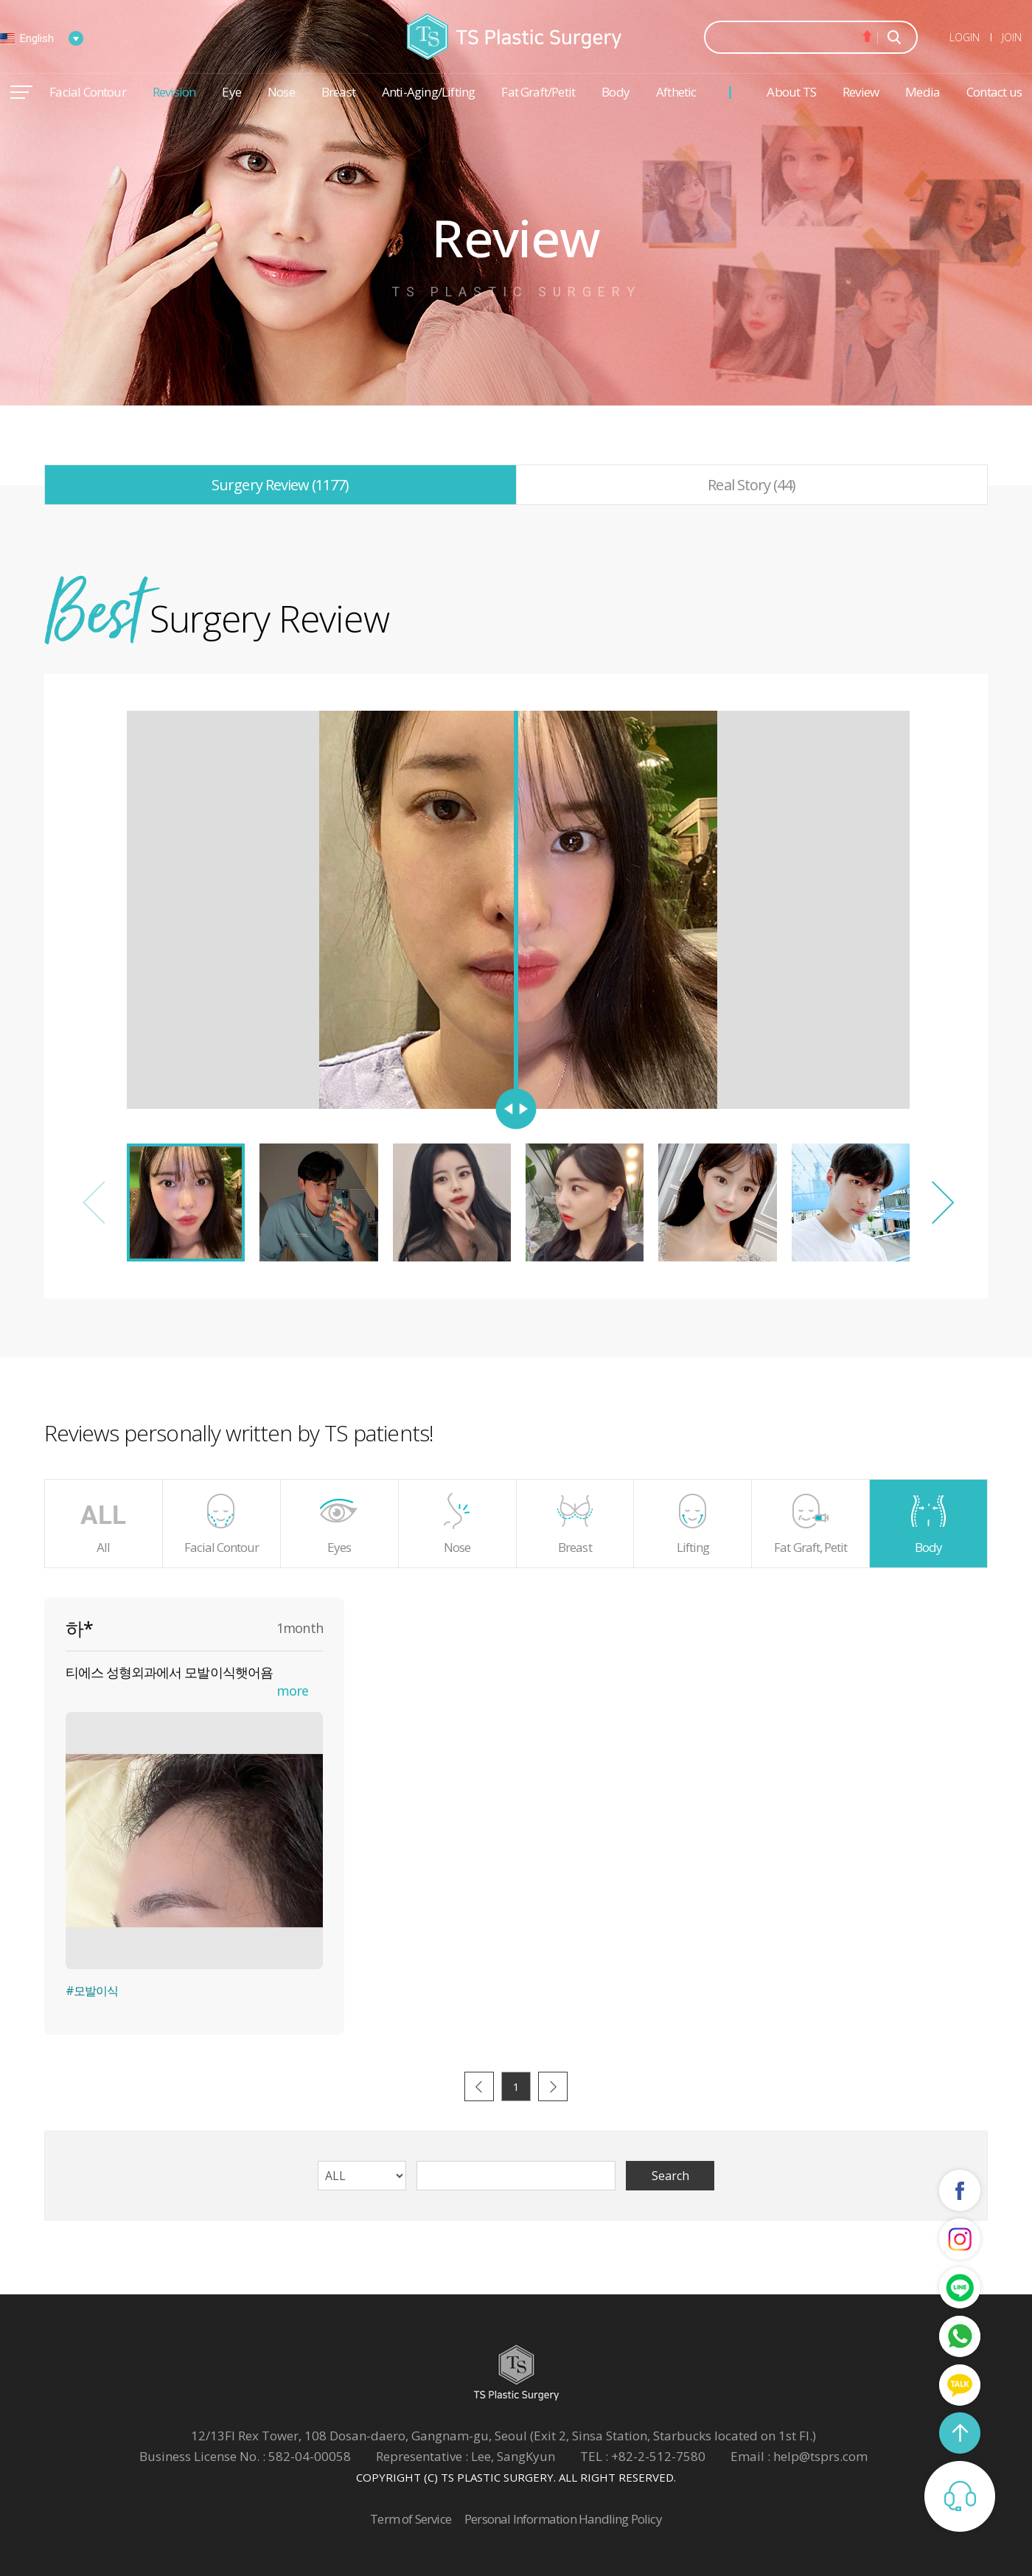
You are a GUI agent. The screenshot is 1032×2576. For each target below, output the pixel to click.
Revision (174, 91)
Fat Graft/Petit (538, 91)
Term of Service (410, 2518)
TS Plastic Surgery (516, 36)
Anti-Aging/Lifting (428, 91)
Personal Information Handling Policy (563, 2518)
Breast (338, 91)
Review (861, 91)
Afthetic (676, 91)
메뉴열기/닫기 (21, 92)
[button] (943, 1202)
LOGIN (964, 37)
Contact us (994, 91)
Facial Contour (87, 91)
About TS (791, 91)
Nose (281, 91)
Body (616, 91)
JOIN (1012, 37)
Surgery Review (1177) (280, 485)
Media (922, 91)
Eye (231, 91)
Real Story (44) (751, 485)
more (292, 1690)
